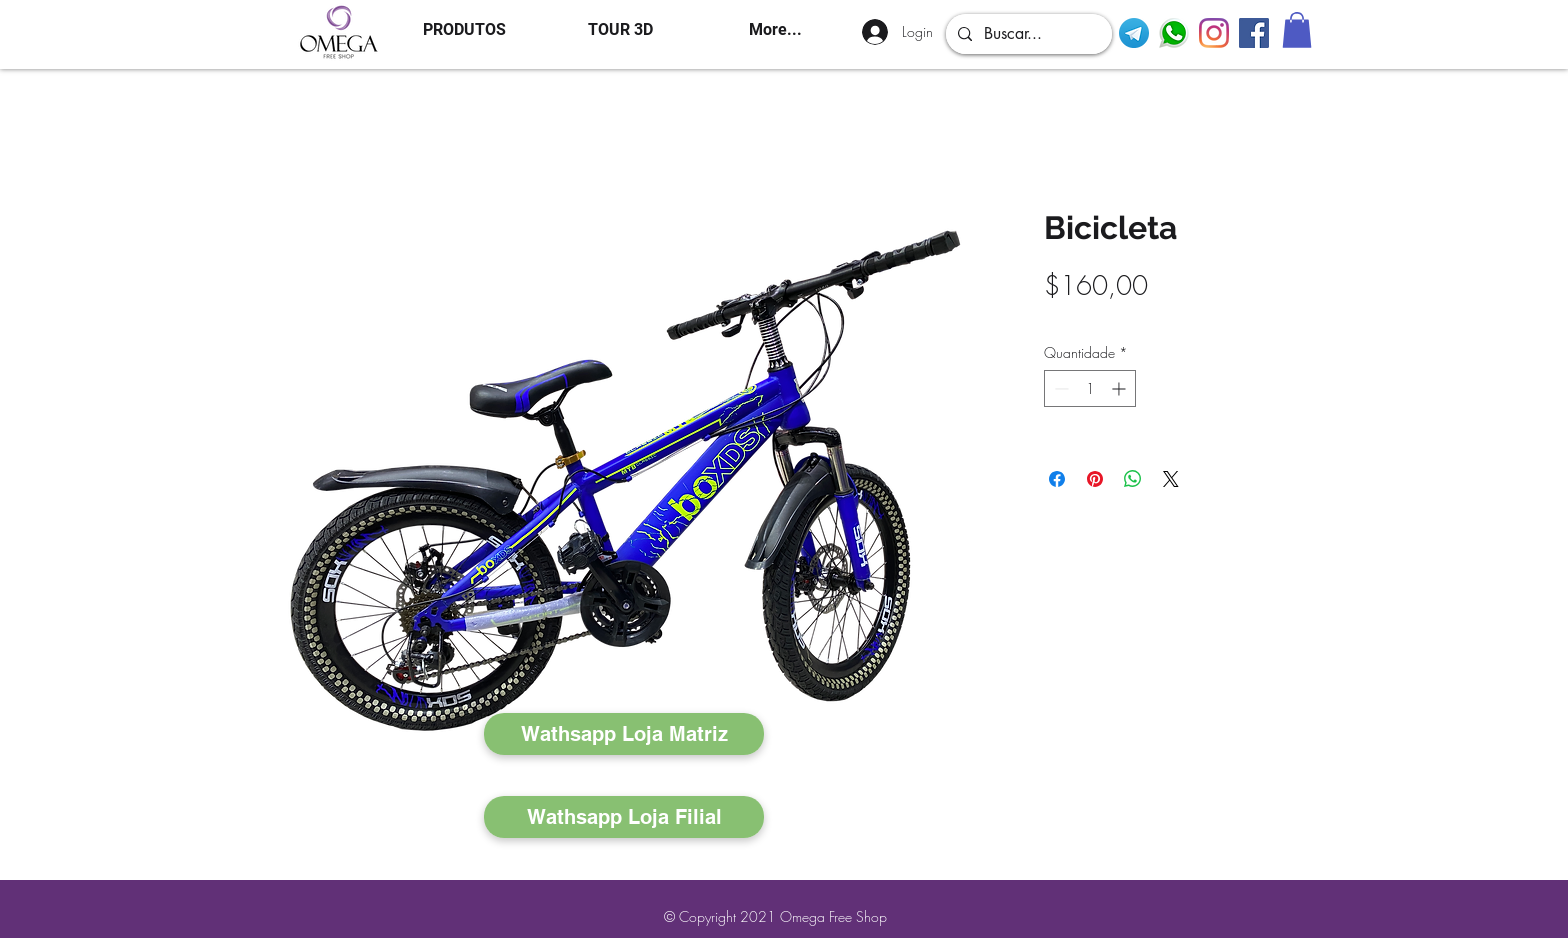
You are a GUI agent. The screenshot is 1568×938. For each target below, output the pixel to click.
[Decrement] (1059, 388)
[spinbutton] (1090, 388)
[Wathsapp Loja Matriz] (624, 734)
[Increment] (1120, 388)
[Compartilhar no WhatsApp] (1133, 479)
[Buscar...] (1027, 34)
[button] (1297, 30)
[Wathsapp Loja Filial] (624, 817)
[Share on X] (1171, 479)
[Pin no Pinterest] (1095, 479)
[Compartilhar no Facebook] (1057, 479)
